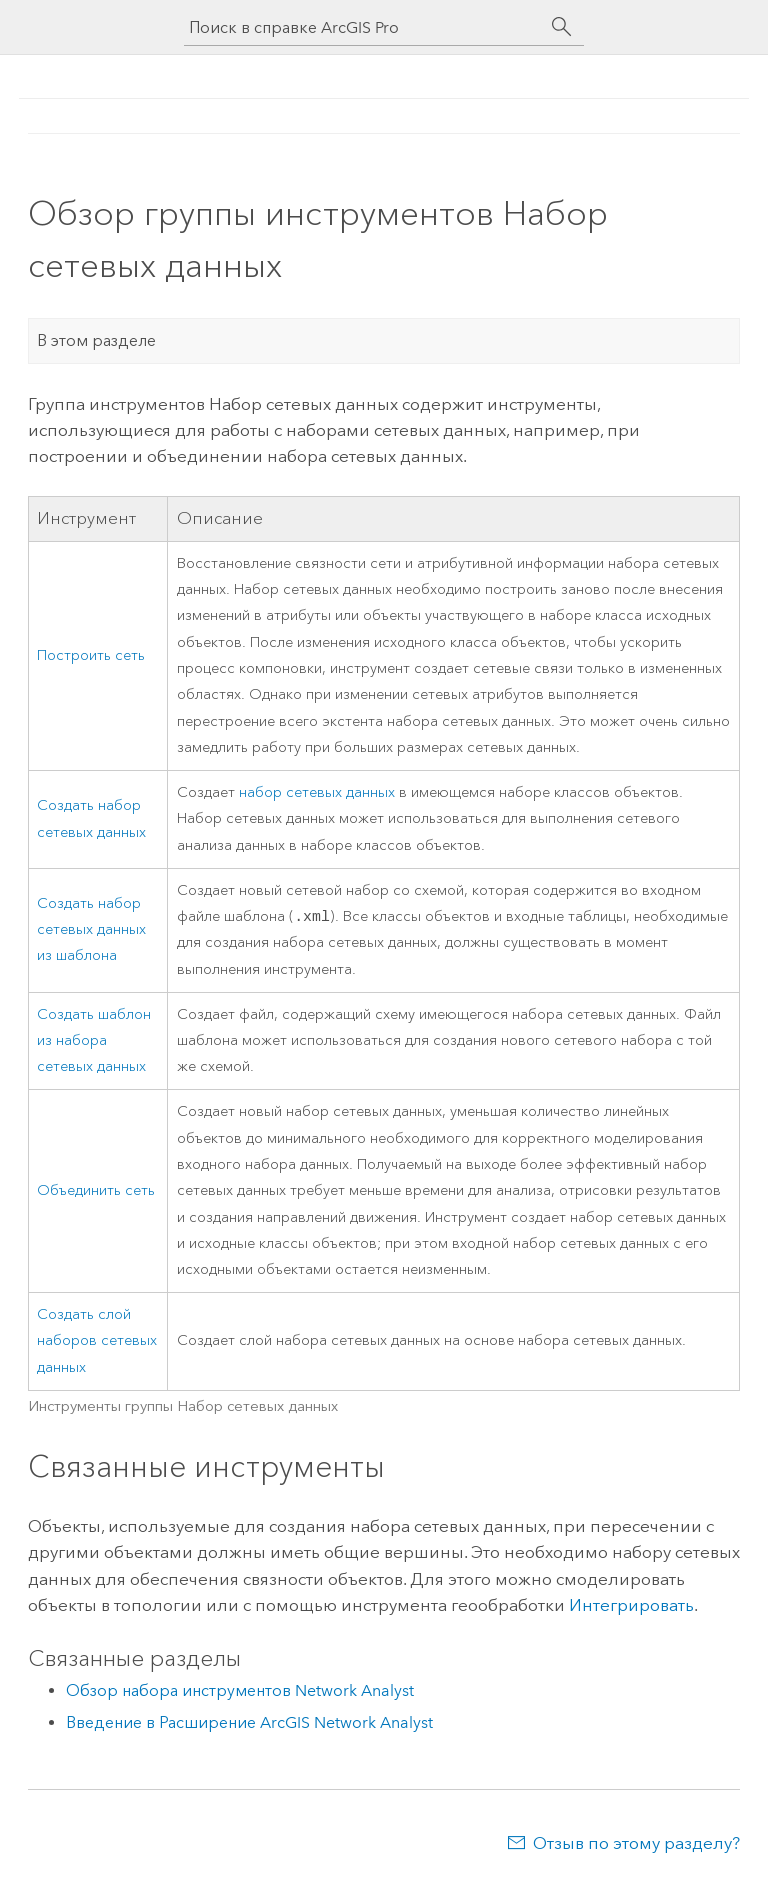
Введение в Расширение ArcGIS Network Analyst (249, 1724)
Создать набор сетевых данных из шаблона (91, 931)
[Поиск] (562, 27)
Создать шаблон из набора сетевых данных (94, 1043)
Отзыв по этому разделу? (636, 1845)
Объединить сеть (96, 1192)
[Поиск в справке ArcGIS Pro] (364, 27)
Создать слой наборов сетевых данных (97, 1343)
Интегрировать (631, 1607)
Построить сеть (91, 655)
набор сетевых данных (317, 792)
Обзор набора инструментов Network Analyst (240, 1692)
